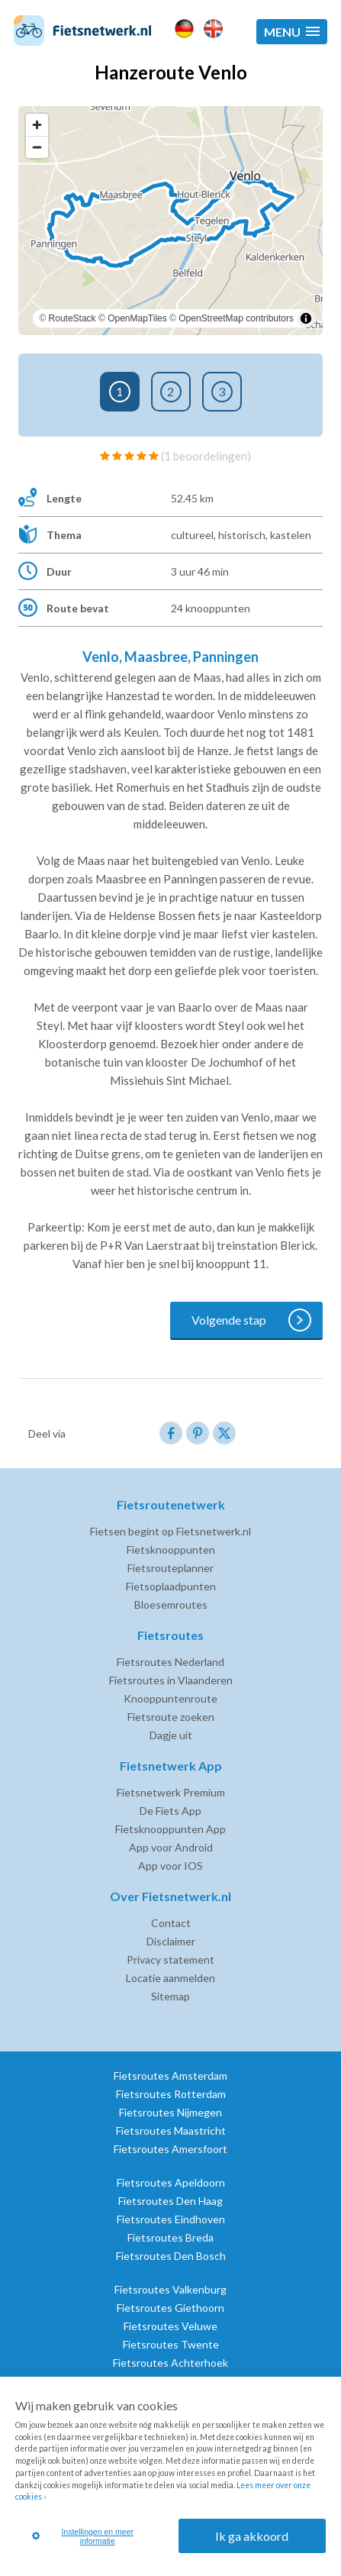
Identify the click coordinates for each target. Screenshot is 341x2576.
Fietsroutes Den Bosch (171, 2255)
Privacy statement (170, 1959)
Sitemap (170, 1996)
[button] (291, 31)
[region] (170, 220)
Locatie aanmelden (170, 1977)
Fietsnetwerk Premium (171, 1792)
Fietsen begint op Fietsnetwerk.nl (170, 1531)
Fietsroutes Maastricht (171, 2130)
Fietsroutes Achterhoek (170, 2362)
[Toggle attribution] (306, 318)
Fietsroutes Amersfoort (170, 2148)
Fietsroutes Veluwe (170, 2325)
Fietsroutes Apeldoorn (171, 2182)
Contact (171, 1922)
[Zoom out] (37, 147)
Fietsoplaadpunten (171, 1586)
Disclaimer (170, 1941)
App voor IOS (170, 1865)
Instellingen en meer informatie (83, 2536)
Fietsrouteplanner (170, 1567)
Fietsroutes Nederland (170, 1661)
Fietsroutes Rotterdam (171, 2093)
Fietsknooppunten (171, 1549)
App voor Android (171, 1847)
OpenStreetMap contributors (236, 318)
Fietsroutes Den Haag (170, 2200)
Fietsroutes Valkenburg (170, 2289)
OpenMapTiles (137, 318)
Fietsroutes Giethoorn (170, 2307)
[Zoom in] (37, 125)
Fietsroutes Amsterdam (170, 2075)
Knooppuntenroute (170, 1698)
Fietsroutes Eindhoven (171, 2219)
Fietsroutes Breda (170, 2237)
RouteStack (72, 318)
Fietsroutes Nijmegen (170, 2112)
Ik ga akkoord (251, 2536)
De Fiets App (170, 1810)
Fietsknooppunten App (170, 1828)
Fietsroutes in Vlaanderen (171, 1680)
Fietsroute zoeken (170, 1716)
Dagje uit (171, 1735)
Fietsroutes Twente (171, 2344)
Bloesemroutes (170, 1604)
